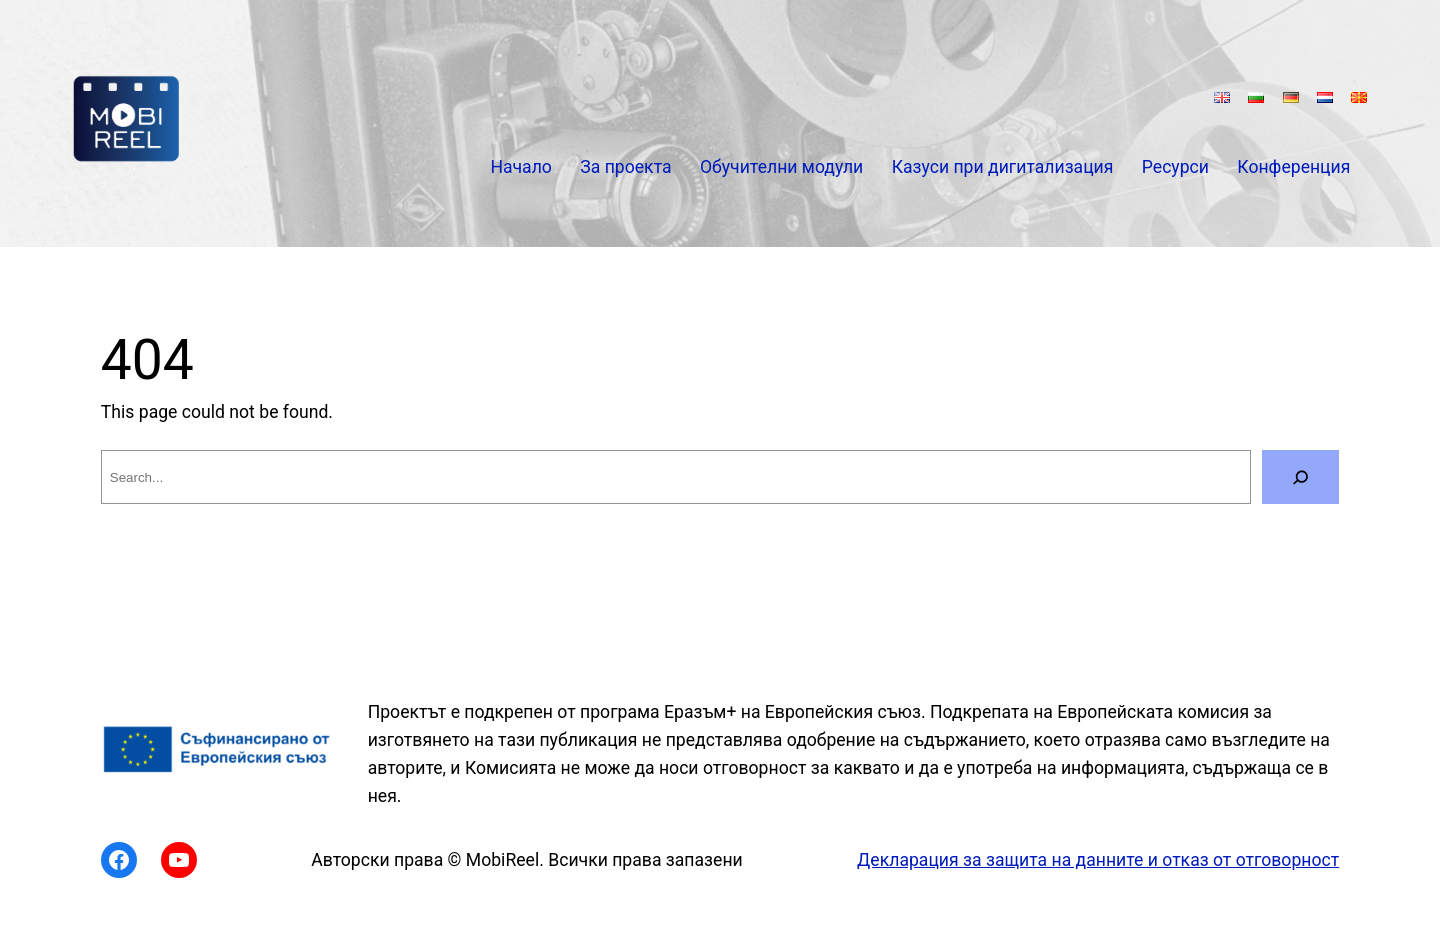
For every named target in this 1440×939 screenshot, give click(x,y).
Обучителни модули (781, 167)
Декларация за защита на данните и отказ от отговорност (1098, 860)
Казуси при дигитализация (1003, 167)
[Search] (1300, 477)
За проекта (625, 167)
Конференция (1293, 167)
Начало (521, 167)
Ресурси (1175, 167)
